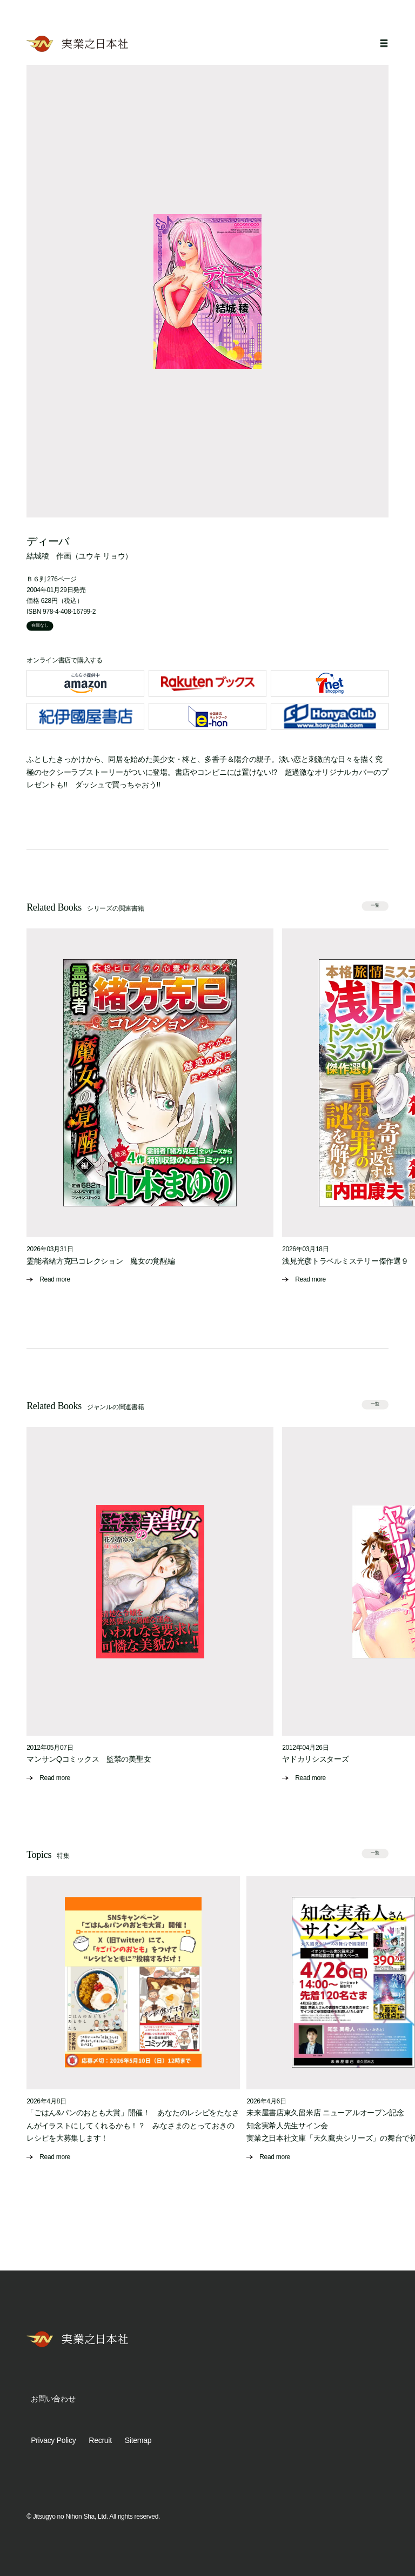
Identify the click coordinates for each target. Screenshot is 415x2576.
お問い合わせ (53, 2398)
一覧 (375, 905)
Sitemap (138, 2440)
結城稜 (37, 556)
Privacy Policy (53, 2440)
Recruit (100, 2440)
